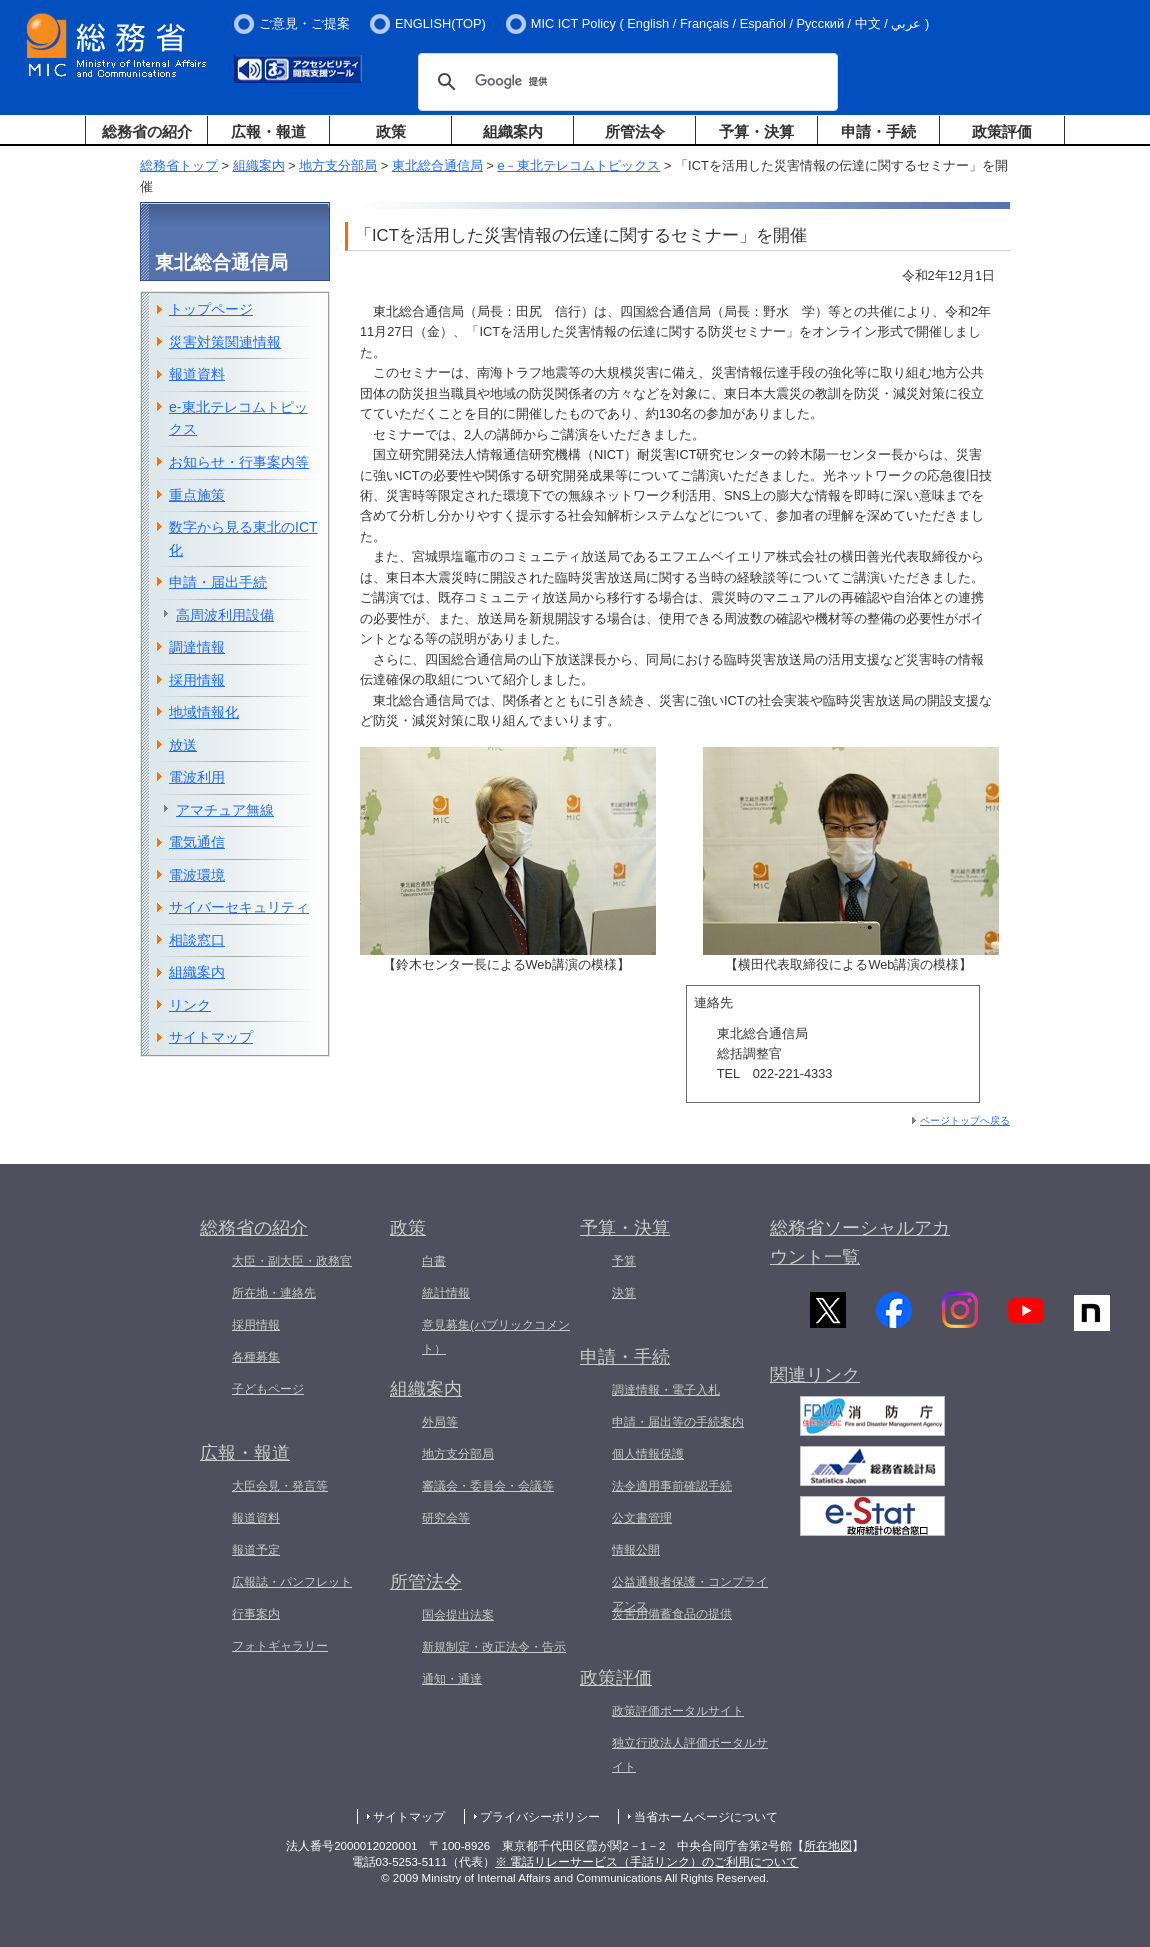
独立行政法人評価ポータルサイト (690, 1755)
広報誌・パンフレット (292, 1582)
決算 (624, 1293)
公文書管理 (642, 1518)
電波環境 (197, 875)
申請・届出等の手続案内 (678, 1422)
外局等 (440, 1422)
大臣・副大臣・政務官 (292, 1261)
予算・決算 (756, 131)
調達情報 (197, 647)
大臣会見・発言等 (280, 1486)
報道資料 (197, 374)
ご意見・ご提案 (304, 23)
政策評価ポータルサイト (678, 1711)
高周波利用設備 (225, 615)
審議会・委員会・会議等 (488, 1486)
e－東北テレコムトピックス (578, 165)
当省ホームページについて (706, 1817)
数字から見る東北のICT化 (243, 538)
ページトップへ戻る (965, 1120)
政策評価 (1002, 131)
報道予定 (256, 1550)
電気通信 (197, 842)
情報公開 (636, 1550)
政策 (391, 131)
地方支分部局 (338, 165)
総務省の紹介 (147, 131)
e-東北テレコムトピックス (238, 418)
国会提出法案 (458, 1615)
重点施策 (197, 495)
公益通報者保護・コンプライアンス (690, 1594)
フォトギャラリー (280, 1646)
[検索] (625, 82)
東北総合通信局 (437, 165)
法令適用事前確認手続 (672, 1486)
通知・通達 (452, 1679)
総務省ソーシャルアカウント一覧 (860, 1242)
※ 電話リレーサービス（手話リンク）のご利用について (646, 1862)
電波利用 (197, 777)
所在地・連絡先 (274, 1293)
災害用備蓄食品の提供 (672, 1614)
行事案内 (256, 1614)
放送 (183, 745)
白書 (434, 1261)
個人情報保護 (648, 1454)
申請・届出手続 (218, 582)
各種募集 (256, 1357)
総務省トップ (179, 165)
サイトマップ (211, 1037)
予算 (624, 1261)
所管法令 (635, 131)
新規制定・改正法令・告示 (494, 1647)
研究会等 (446, 1518)
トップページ (211, 309)
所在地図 (828, 1846)
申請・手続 (878, 131)
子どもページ (268, 1389)
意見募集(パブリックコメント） (496, 1337)
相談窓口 (197, 940)
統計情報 (446, 1293)
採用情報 (197, 680)
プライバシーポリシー (540, 1817)
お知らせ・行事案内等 (239, 462)
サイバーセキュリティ (239, 907)
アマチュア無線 (225, 810)
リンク (190, 1005)
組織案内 (513, 131)
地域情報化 (204, 712)
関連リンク (815, 1384)
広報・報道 (268, 131)
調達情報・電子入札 (666, 1390)
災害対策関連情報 (225, 342)
